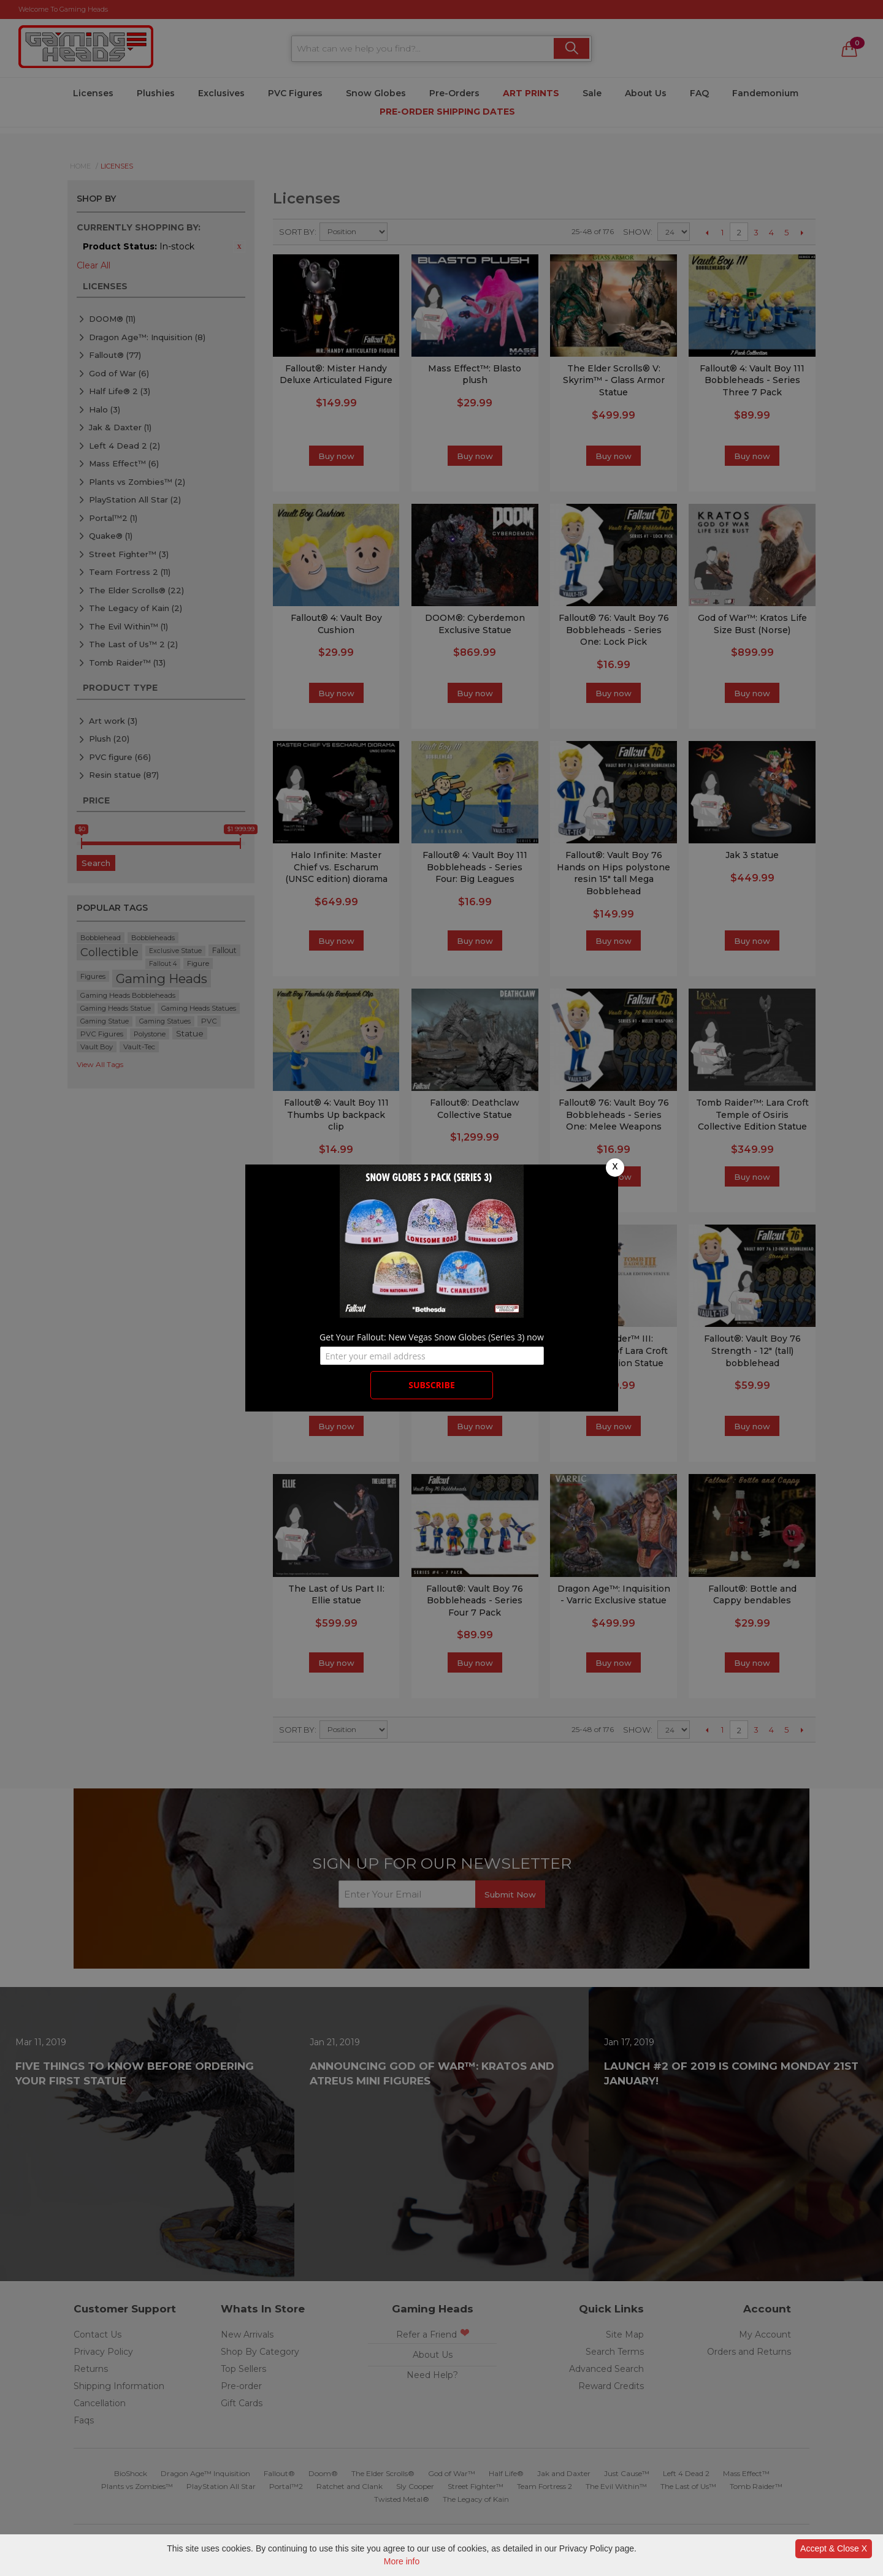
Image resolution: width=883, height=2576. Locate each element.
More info (401, 2561)
